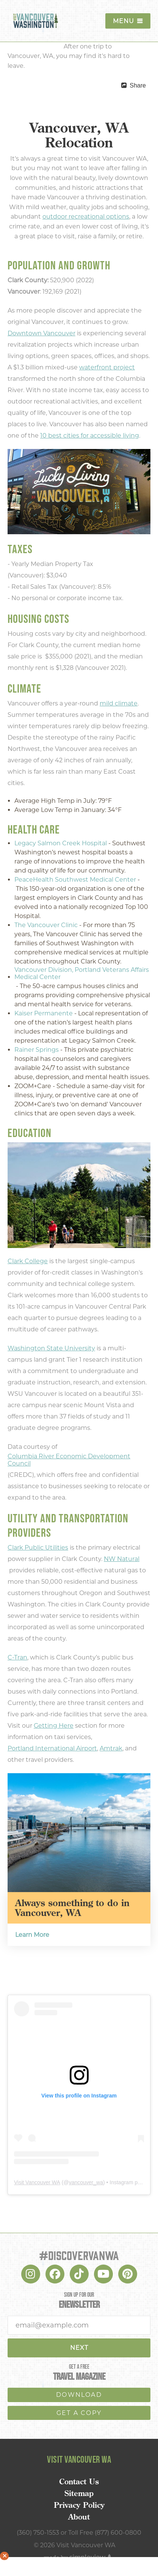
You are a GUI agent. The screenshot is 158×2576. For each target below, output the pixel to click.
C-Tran (17, 1657)
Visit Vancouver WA (37, 2182)
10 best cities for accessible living (89, 435)
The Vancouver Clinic (46, 925)
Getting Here (54, 1725)
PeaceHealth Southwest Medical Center (75, 879)
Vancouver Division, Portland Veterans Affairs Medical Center (81, 973)
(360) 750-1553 (38, 2532)
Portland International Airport (52, 1748)
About (79, 2516)
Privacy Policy (79, 2505)
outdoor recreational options (85, 216)
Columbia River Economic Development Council (69, 1460)
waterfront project (107, 367)
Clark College (28, 1261)
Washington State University (51, 1348)
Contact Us (79, 2481)
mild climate (119, 703)
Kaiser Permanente (43, 1013)
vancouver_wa (86, 2182)
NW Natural (121, 1558)
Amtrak (111, 1748)
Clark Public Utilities (38, 1547)
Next (79, 2347)
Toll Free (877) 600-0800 (104, 2532)
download (79, 2394)
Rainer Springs (36, 1049)
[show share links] (133, 86)
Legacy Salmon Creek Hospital (60, 843)
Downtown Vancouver (41, 333)
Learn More (32, 1934)
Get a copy (79, 2412)
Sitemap (79, 2493)
